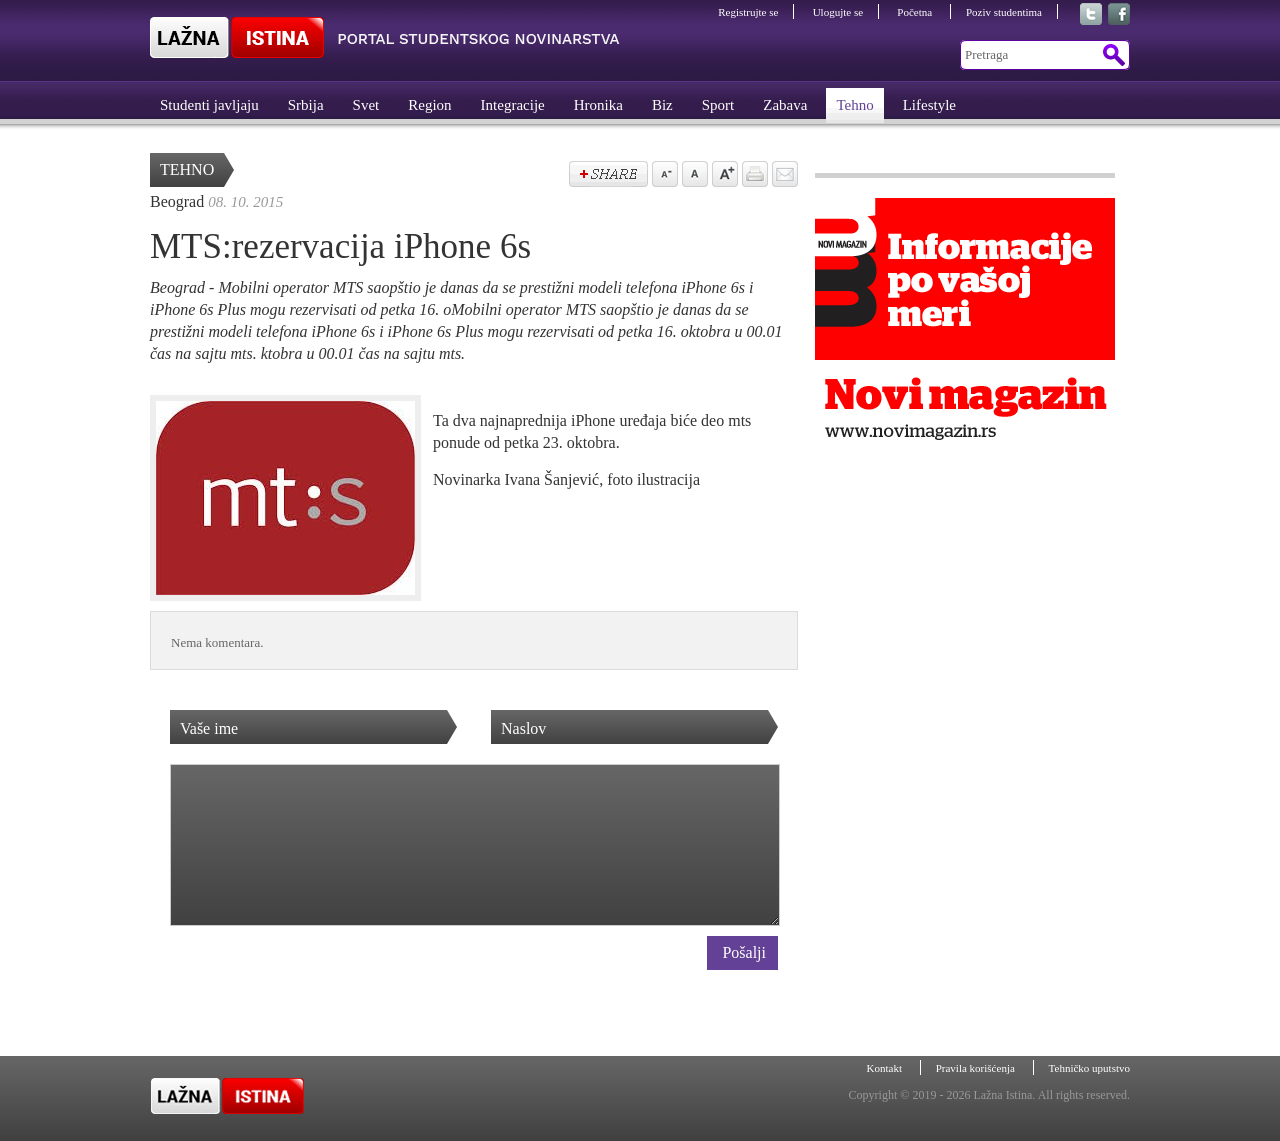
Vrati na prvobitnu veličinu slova (693, 176)
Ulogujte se (838, 12)
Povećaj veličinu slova (723, 176)
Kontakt (886, 1068)
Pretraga (1112, 55)
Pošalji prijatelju (783, 176)
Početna (916, 12)
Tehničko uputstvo (1089, 1068)
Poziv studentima (1004, 12)
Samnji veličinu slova (663, 176)
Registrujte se (748, 12)
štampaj (753, 176)
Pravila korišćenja (977, 1068)
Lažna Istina (385, 37)
